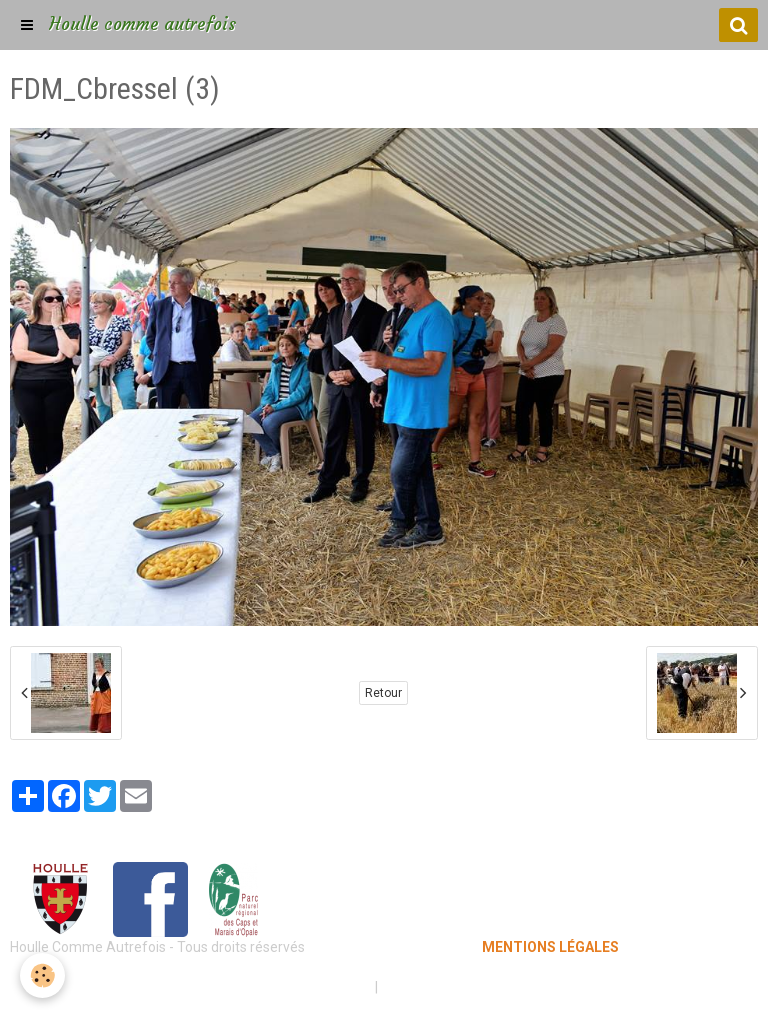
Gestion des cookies (445, 987)
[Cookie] (42, 975)
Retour (383, 693)
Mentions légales (313, 987)
